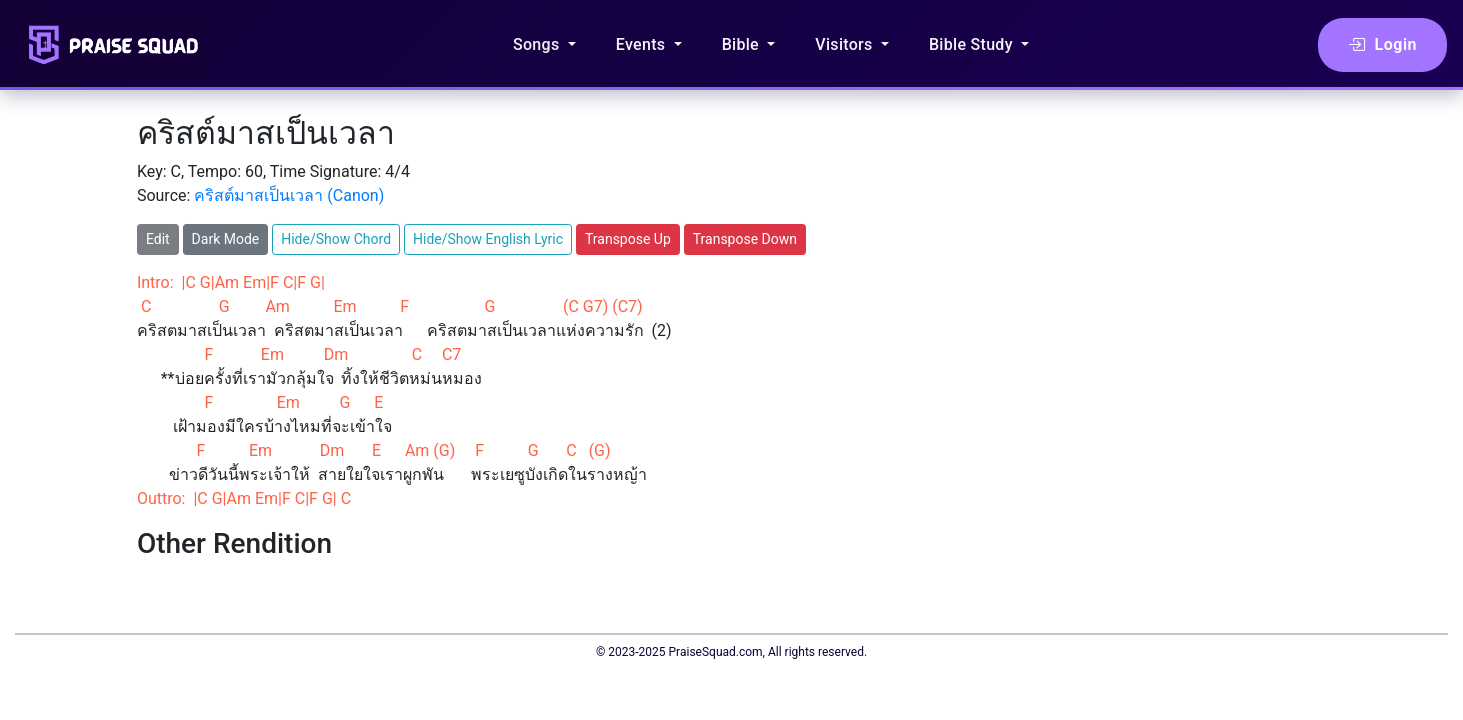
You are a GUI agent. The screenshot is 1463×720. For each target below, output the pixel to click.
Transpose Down (745, 239)
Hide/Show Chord (336, 239)
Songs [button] (538, 44)
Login (1382, 45)
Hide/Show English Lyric (488, 239)
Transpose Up (628, 239)
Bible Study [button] (973, 44)
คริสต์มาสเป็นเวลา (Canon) (289, 195)
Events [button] (643, 44)
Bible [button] (743, 44)
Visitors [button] (846, 44)
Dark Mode (226, 239)
